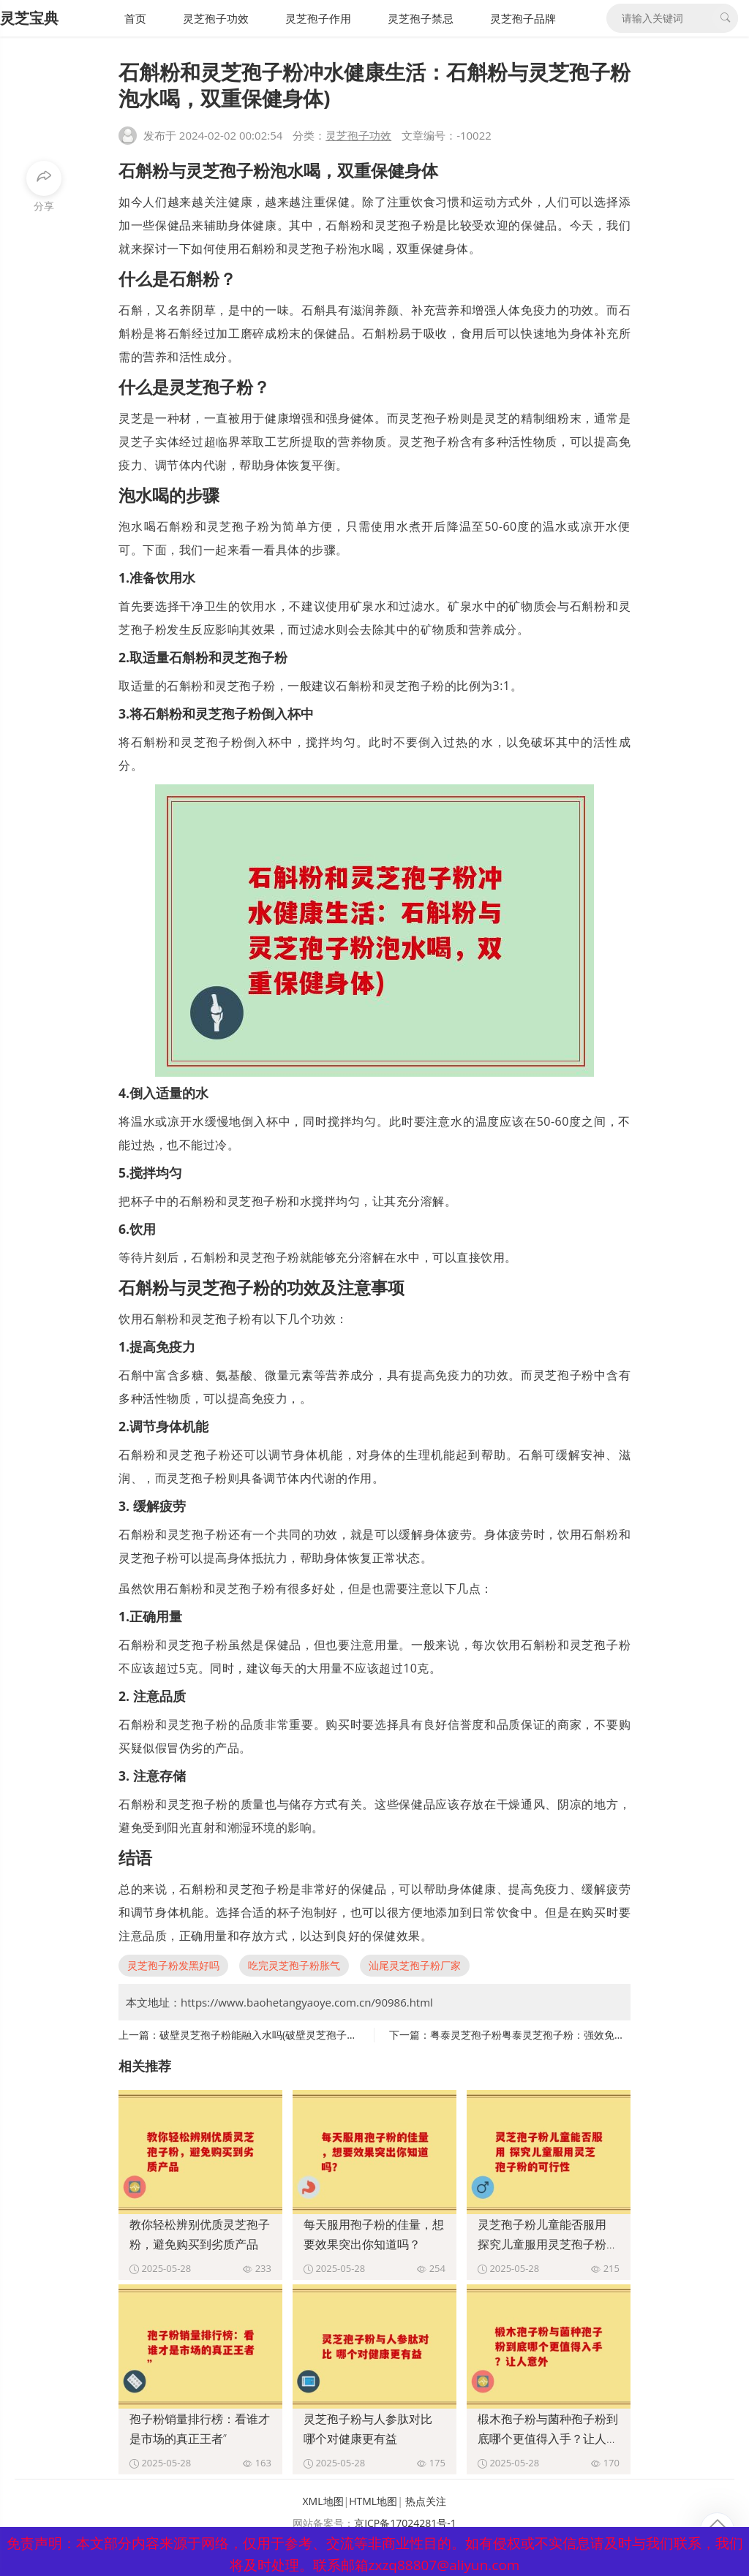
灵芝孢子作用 (318, 18)
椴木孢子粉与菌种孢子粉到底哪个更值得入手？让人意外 (548, 2438)
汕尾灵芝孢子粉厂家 (415, 1965)
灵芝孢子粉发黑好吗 (173, 1965)
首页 (135, 18)
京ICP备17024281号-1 (405, 2523)
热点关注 (425, 2501)
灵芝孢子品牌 (523, 18)
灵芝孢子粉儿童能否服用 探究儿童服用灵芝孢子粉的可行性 (548, 2244)
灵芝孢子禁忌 (420, 18)
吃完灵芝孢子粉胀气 (294, 1965)
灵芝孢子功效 (216, 18)
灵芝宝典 (29, 18)
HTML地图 (373, 2501)
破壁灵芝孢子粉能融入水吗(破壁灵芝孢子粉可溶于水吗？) (290, 2035)
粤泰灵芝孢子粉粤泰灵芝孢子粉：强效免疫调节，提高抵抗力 (568, 2035)
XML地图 (323, 2501)
